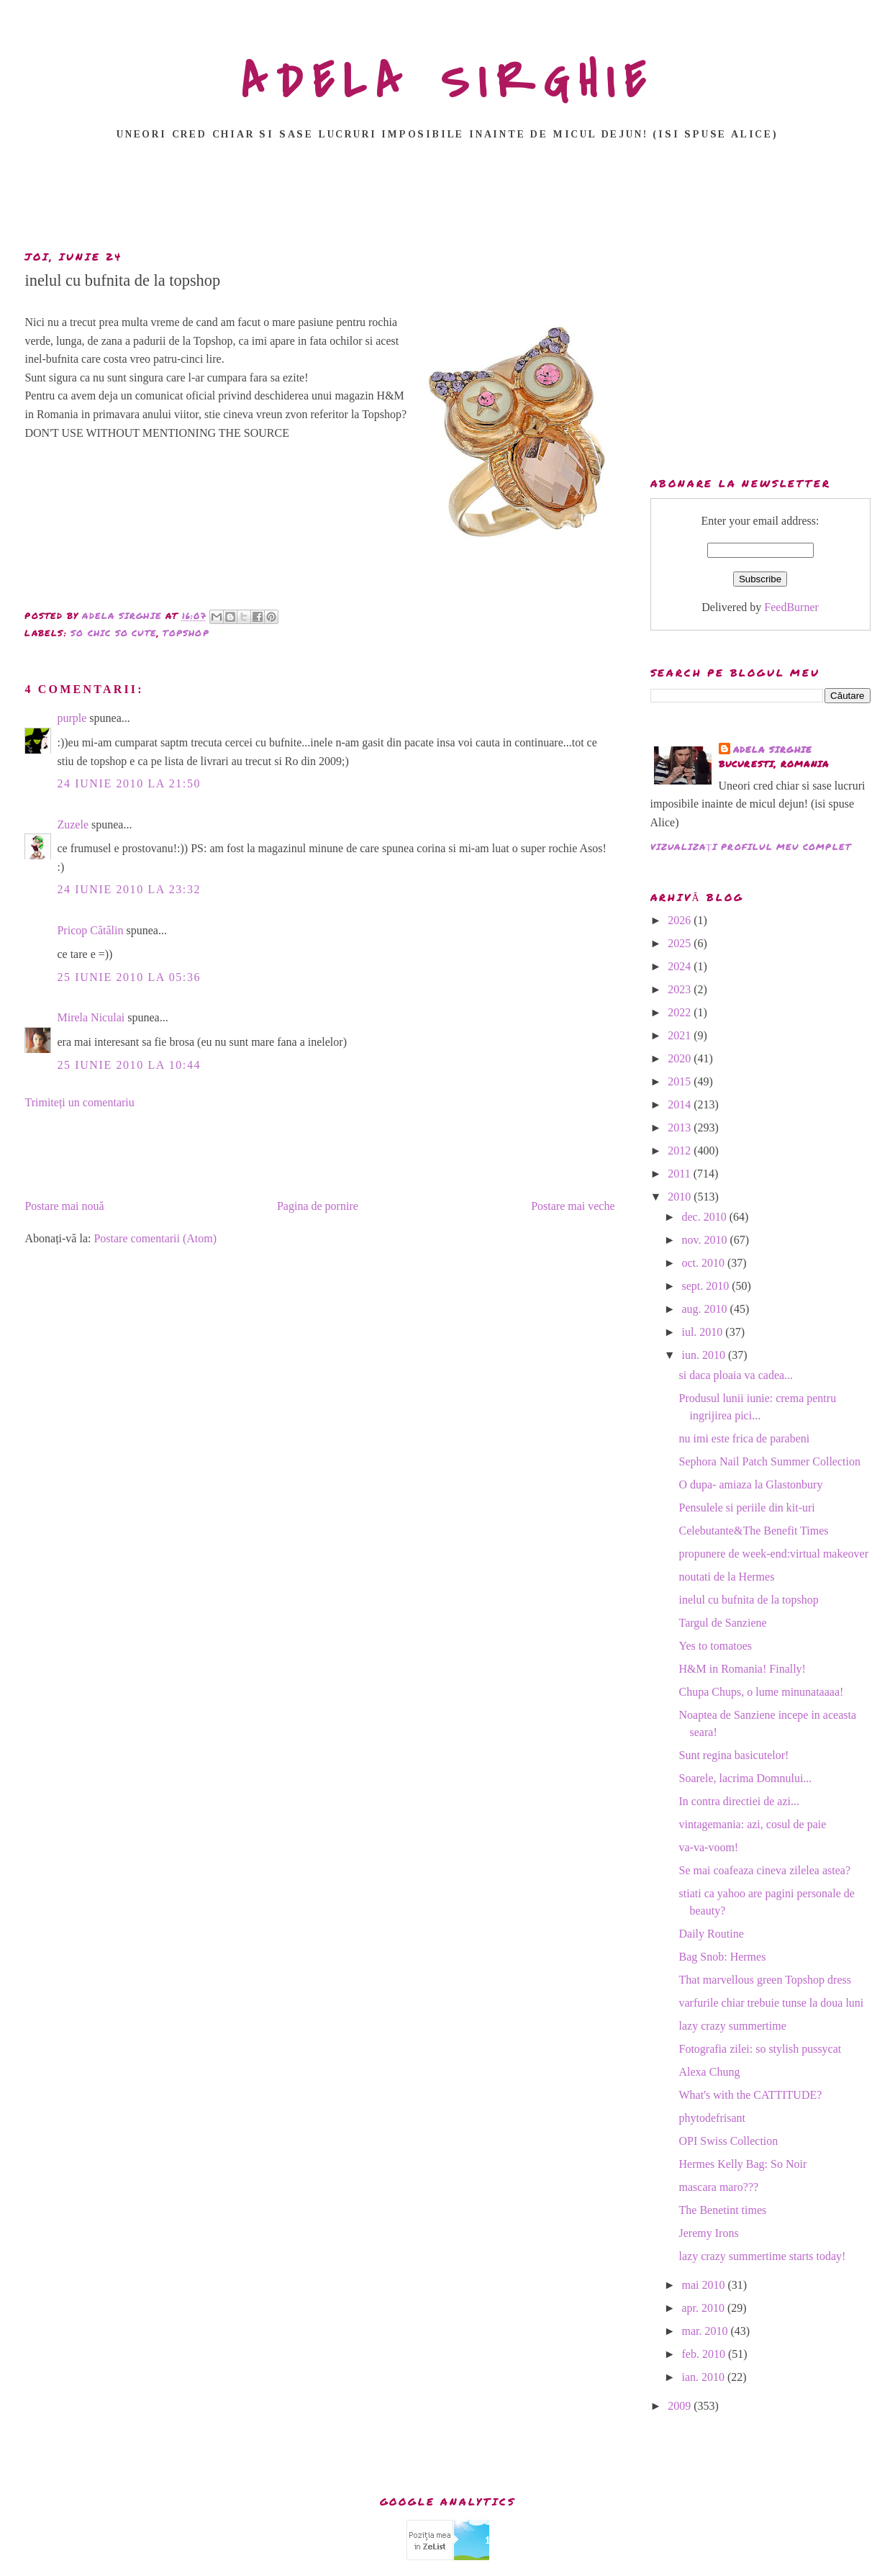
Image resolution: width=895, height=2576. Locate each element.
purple (71, 718)
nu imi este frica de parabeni (744, 1438)
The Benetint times (723, 2210)
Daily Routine (711, 1934)
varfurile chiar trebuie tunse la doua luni (771, 2003)
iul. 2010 (703, 1332)
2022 (681, 1012)
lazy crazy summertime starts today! (762, 2256)
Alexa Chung (709, 2072)
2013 (681, 1127)
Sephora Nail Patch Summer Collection (769, 1461)
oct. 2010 (704, 1263)
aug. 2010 (705, 1309)
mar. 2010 (705, 2331)
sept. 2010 (706, 1286)
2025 (681, 943)
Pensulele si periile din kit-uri (747, 1507)
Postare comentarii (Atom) (155, 1238)
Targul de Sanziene (723, 1623)
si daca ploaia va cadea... (736, 1375)
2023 (681, 989)
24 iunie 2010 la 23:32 (129, 889)
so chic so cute (114, 633)
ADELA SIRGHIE (448, 82)
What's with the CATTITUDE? (750, 2095)
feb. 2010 (704, 2354)
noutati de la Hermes (727, 1577)
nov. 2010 (705, 1240)
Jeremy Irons (709, 2233)
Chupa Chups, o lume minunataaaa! (761, 1692)
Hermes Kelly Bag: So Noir (743, 2164)
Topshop (186, 633)
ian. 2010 (704, 2377)
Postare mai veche (572, 1206)
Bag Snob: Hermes (722, 1957)
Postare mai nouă (64, 1206)
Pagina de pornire (317, 1206)
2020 (681, 1058)
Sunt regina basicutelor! (734, 1755)
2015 (681, 1081)
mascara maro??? (719, 2187)
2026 (681, 920)
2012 (681, 1150)
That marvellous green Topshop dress (765, 1980)
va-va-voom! (709, 1847)
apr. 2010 (704, 2308)
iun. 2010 (704, 1355)
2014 (681, 1104)
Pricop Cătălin (90, 930)
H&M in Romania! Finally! (742, 1669)
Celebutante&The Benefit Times (754, 1530)
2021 (681, 1035)
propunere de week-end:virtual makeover (773, 1553)
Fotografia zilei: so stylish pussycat (760, 2049)
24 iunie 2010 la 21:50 (129, 783)
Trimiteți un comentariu (79, 1102)
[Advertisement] (447, 199)
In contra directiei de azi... (739, 1801)
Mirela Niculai (90, 1017)
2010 (681, 1196)
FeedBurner (791, 607)
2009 (681, 2406)
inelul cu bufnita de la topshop (749, 1600)
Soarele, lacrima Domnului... (745, 1778)
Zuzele (72, 824)
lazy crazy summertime (732, 2026)
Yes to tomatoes (716, 1646)
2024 (681, 966)
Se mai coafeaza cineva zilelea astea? (765, 1870)
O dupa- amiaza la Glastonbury (751, 1484)
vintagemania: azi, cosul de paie (753, 1824)
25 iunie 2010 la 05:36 (129, 977)
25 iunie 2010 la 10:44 (129, 1065)
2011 (680, 1173)
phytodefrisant (712, 2118)
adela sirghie (773, 750)
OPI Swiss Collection (728, 2141)
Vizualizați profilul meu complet (751, 847)
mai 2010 (704, 2285)
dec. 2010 (705, 1217)
